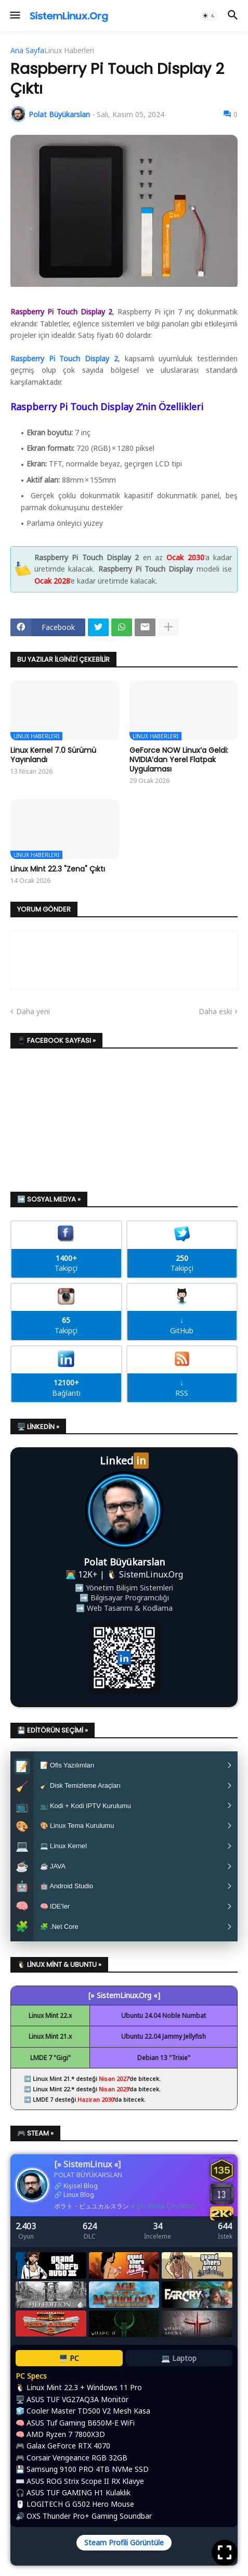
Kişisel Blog (80, 2193)
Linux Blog (78, 2202)
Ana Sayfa (27, 50)
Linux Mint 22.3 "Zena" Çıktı (57, 869)
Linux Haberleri (69, 50)
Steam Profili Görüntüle (124, 2550)
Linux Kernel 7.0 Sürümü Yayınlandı (53, 755)
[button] (14, 15)
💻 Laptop (179, 2365)
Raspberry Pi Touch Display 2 (64, 358)
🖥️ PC (69, 2365)
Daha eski (215, 1011)
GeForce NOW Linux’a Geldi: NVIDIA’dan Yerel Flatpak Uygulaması (178, 760)
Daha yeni (33, 1011)
